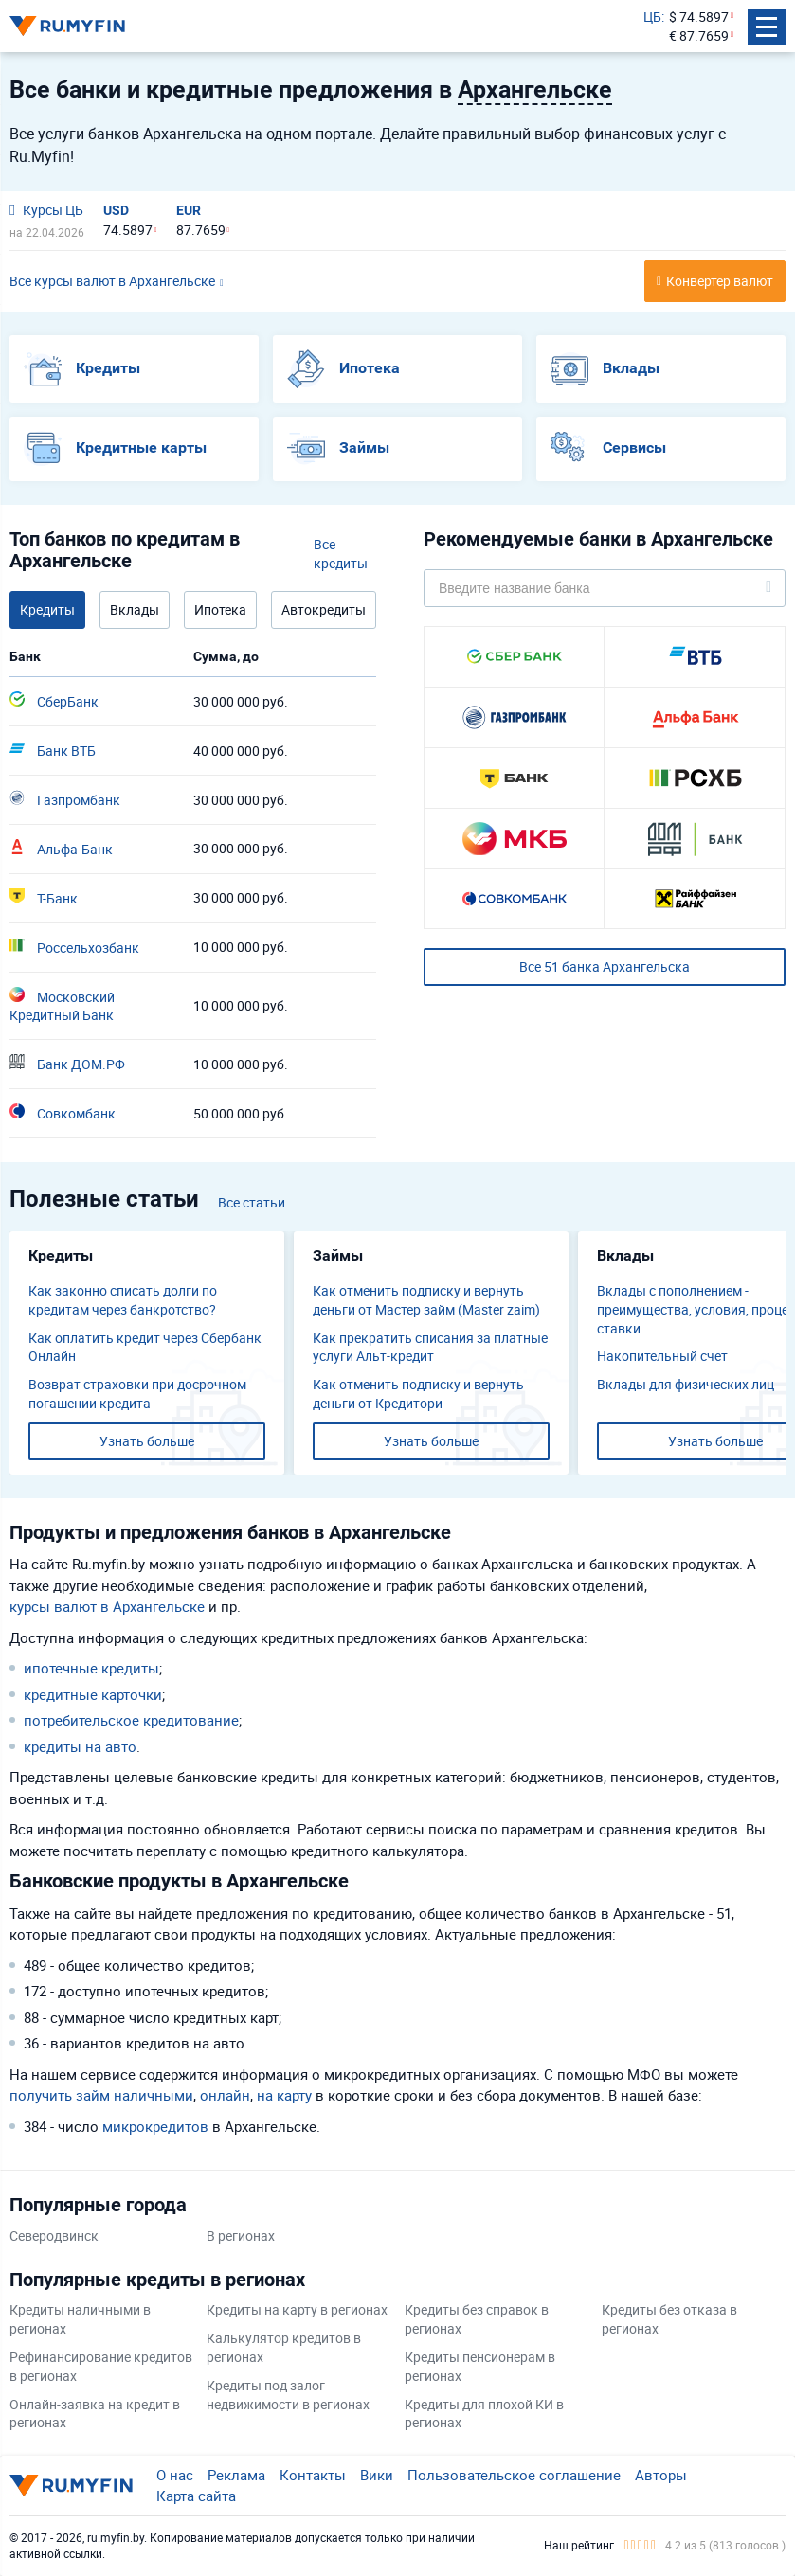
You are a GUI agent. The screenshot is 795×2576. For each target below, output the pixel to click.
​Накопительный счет (662, 1356)
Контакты (313, 2474)
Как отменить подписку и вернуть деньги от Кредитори (418, 1393)
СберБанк (54, 700)
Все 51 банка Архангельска (604, 966)
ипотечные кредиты (91, 1667)
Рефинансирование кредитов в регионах (100, 2366)
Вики (376, 2474)
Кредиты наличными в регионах (80, 2318)
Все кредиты (341, 553)
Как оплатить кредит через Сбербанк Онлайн (145, 1347)
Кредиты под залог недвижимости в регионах (288, 2394)
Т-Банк (43, 897)
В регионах (241, 2236)
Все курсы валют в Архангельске (112, 281)
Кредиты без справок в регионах (477, 2318)
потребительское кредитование (131, 1719)
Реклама (236, 2474)
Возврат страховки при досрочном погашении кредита (137, 1393)
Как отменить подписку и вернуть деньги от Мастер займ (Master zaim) (426, 1299)
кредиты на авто (80, 1746)
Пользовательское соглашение (514, 2474)
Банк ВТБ (52, 750)
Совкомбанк (62, 1112)
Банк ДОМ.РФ (67, 1063)
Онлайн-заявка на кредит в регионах (94, 2413)
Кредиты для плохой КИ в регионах (484, 2413)
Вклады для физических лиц (685, 1384)
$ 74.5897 (699, 17)
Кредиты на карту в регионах (297, 2309)
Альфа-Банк (61, 848)
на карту (284, 2094)
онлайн (225, 2094)
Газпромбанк (64, 799)
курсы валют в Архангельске (107, 1606)
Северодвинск (54, 2236)
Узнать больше (146, 1441)
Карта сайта (196, 2495)
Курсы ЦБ (46, 210)
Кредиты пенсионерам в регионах (480, 2366)
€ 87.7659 (699, 36)
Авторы (661, 2474)
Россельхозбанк (74, 947)
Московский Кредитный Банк (62, 1006)
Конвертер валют (719, 281)
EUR (188, 210)
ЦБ (652, 17)
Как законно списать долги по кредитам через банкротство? (122, 1299)
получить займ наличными (101, 2094)
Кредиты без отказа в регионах (669, 2318)
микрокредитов (155, 2126)
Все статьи (251, 1202)
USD (116, 210)
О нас (174, 2474)
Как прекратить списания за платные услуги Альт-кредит (430, 1347)
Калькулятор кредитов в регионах (284, 2347)
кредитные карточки (93, 1694)
